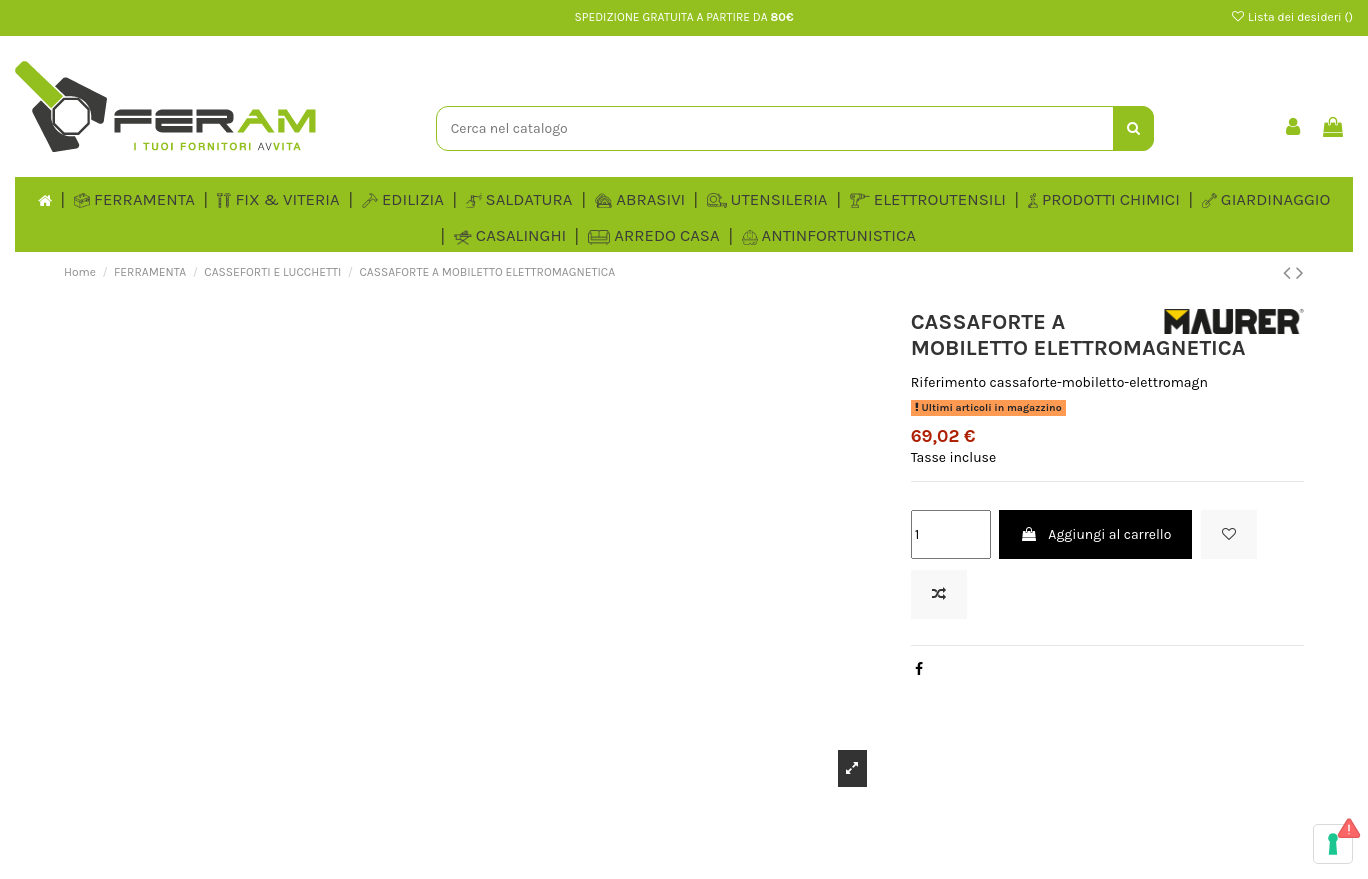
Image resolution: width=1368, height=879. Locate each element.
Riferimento (949, 382)
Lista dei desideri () (1291, 17)
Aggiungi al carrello (1095, 534)
